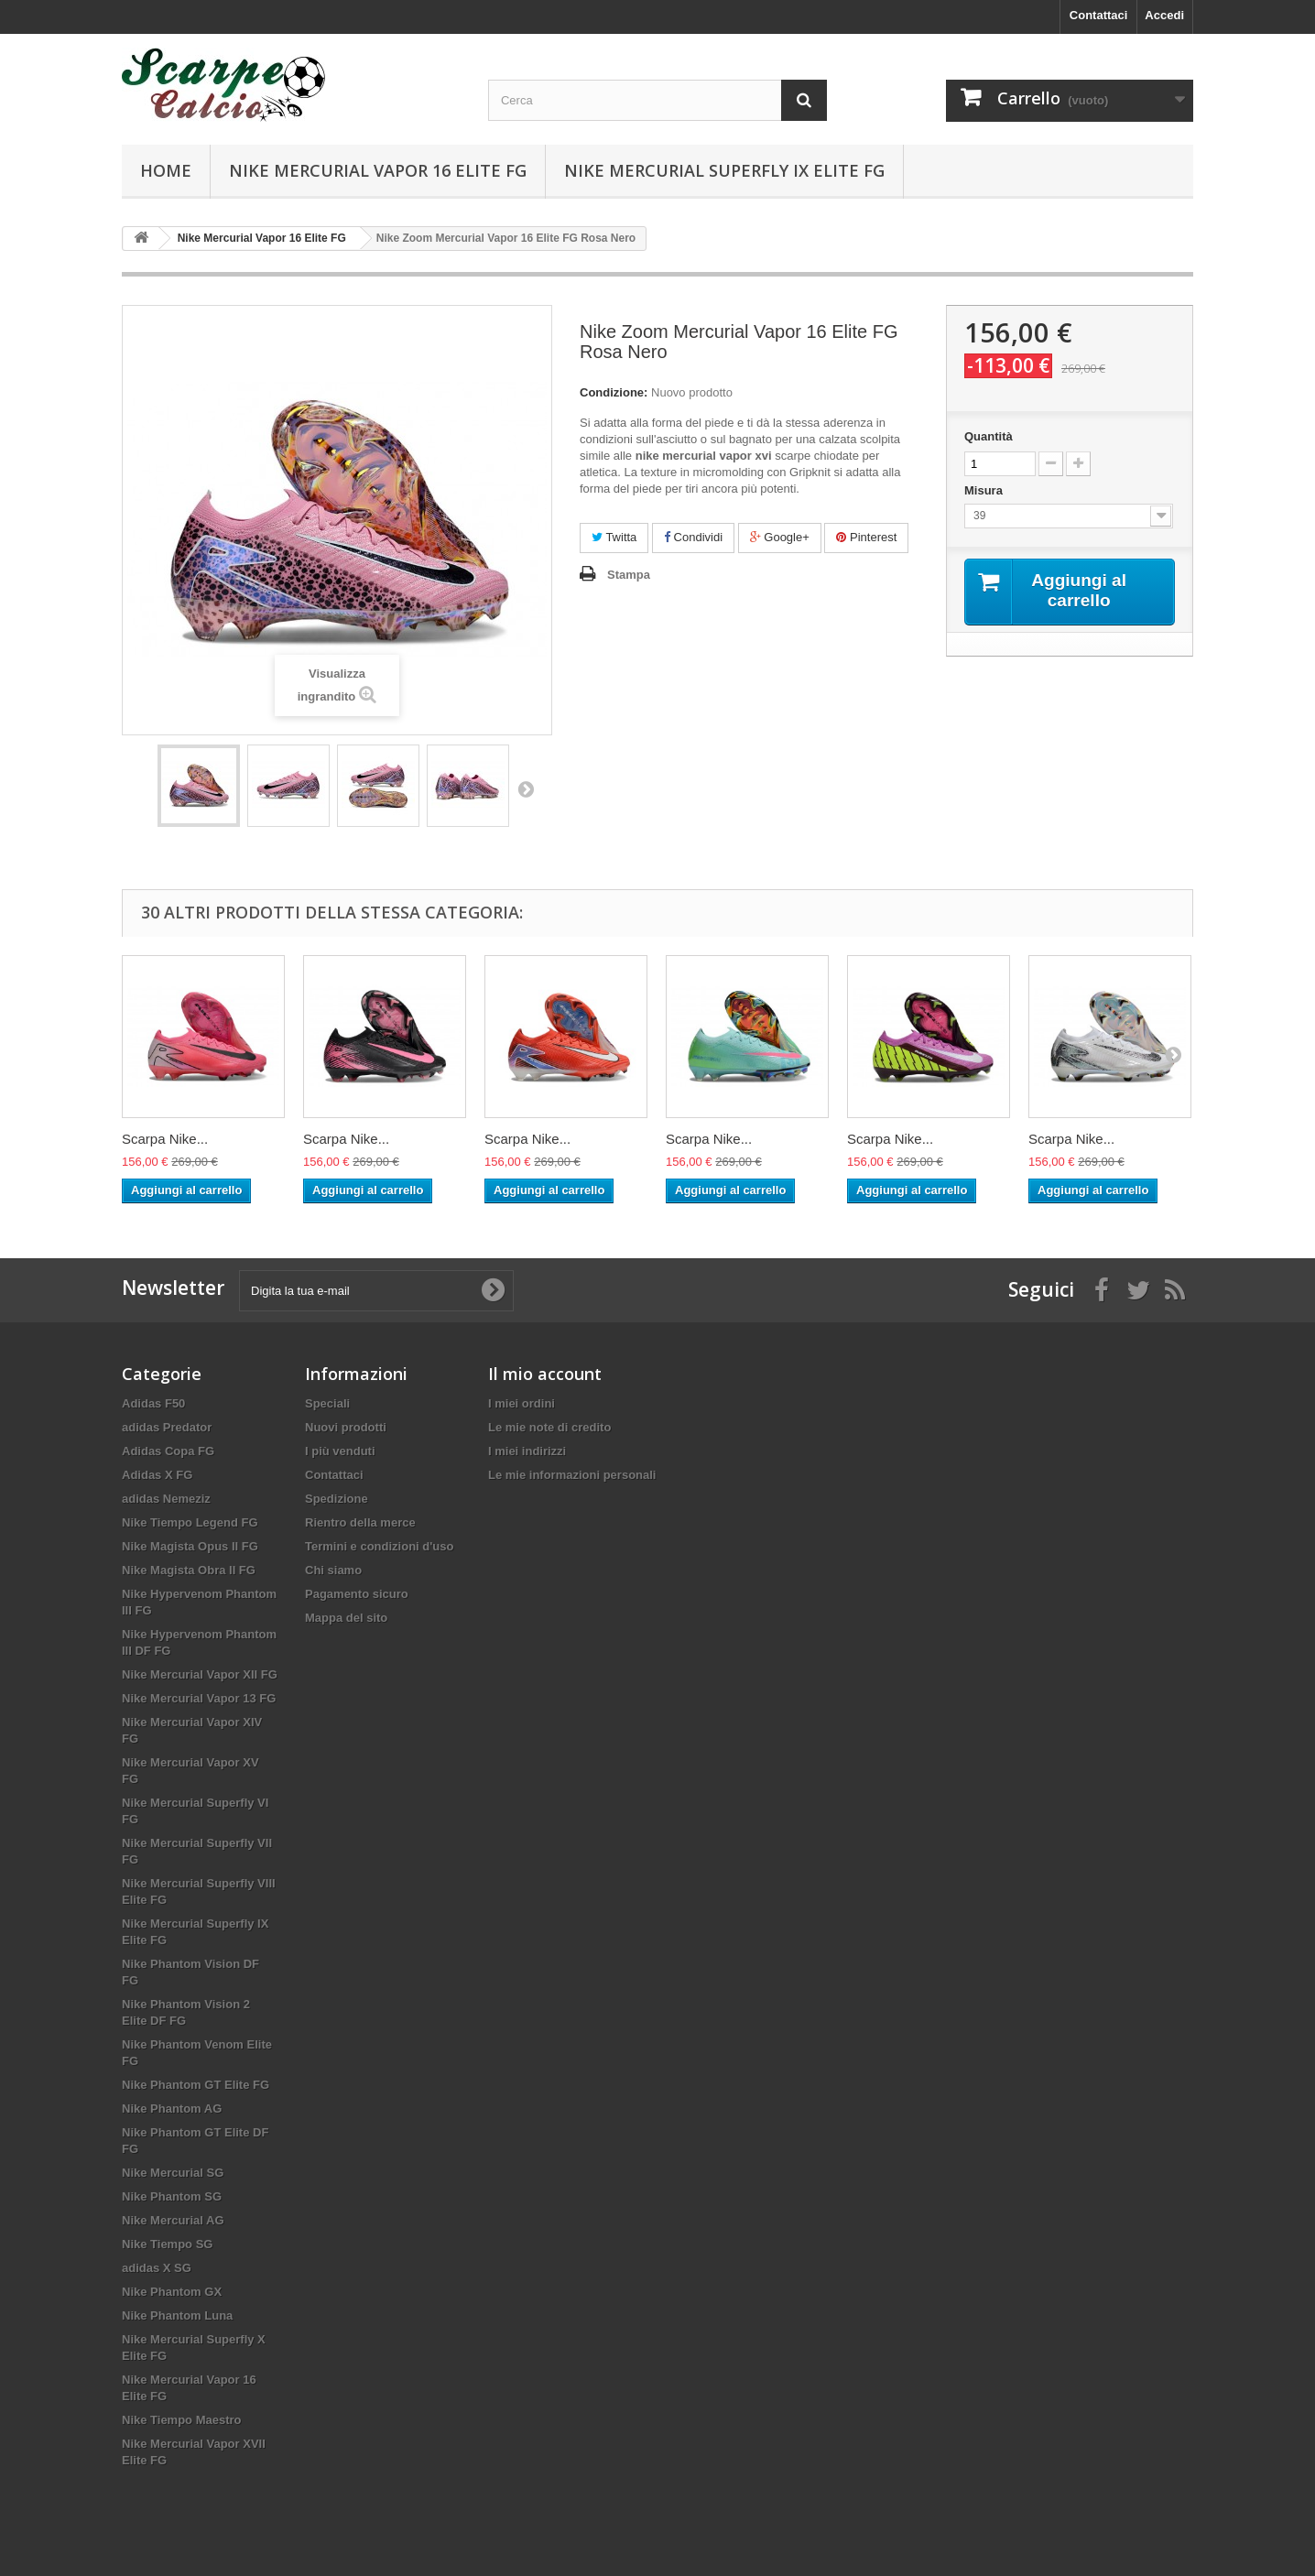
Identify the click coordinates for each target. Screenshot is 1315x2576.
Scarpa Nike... (165, 1139)
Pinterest (866, 537)
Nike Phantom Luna (177, 2315)
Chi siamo (333, 1570)
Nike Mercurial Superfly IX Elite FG (724, 170)
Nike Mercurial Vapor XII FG (199, 1674)
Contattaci (1099, 15)
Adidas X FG (157, 1475)
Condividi (693, 537)
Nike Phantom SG (172, 2196)
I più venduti (340, 1451)
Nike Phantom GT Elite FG (195, 2085)
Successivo (525, 788)
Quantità (988, 436)
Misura (985, 490)
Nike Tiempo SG (167, 2244)
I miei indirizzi (527, 1451)
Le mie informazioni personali (572, 1475)
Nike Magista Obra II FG (188, 1570)
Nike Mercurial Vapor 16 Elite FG (378, 170)
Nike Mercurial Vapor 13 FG (199, 1698)
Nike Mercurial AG (173, 2220)
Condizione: (613, 392)
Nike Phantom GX (172, 2292)
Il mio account (545, 1374)
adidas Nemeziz (166, 1498)
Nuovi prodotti (345, 1427)
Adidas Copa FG (168, 1451)
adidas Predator (167, 1427)
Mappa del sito (346, 1618)
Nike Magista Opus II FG (190, 1546)
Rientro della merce (360, 1522)
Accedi (1164, 15)
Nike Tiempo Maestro (182, 2420)
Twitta (614, 537)
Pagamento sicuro (356, 1594)
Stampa (628, 575)
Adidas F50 (153, 1403)
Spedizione (336, 1498)
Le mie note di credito (549, 1427)
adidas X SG (156, 2268)
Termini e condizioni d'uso (379, 1546)
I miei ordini (521, 1403)
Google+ (780, 537)
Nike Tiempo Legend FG (190, 1522)
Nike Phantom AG (172, 2108)
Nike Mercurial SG (172, 2172)
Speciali (327, 1403)
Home (165, 170)
